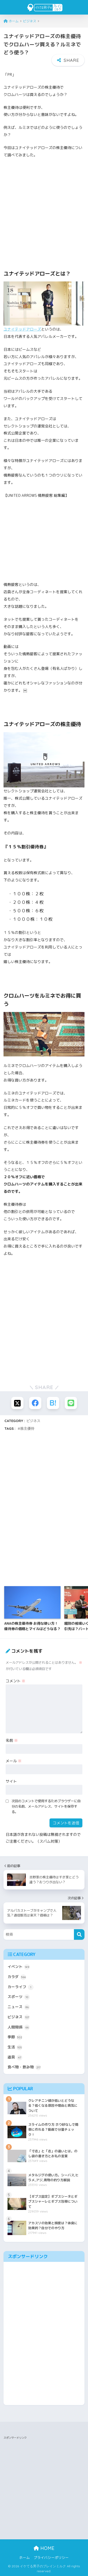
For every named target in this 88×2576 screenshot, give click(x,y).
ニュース (19, 2007)
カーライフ (21, 1987)
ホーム (24, 2557)
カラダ (17, 1977)
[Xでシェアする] (17, 1403)
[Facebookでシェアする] (35, 1403)
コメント (15, 1680)
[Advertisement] (44, 210)
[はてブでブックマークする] (53, 1403)
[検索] (79, 1934)
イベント (19, 1967)
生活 (15, 2047)
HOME (44, 2548)
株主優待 (27, 1428)
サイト (11, 1781)
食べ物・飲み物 (24, 2067)
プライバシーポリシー (51, 2557)
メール (14, 1760)
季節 (15, 2037)
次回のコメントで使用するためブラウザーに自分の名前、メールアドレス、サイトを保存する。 (45, 1806)
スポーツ (19, 1997)
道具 (15, 2057)
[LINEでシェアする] (71, 1403)
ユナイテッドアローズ (22, 329)
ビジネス (33, 1420)
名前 (12, 1740)
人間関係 (19, 2027)
